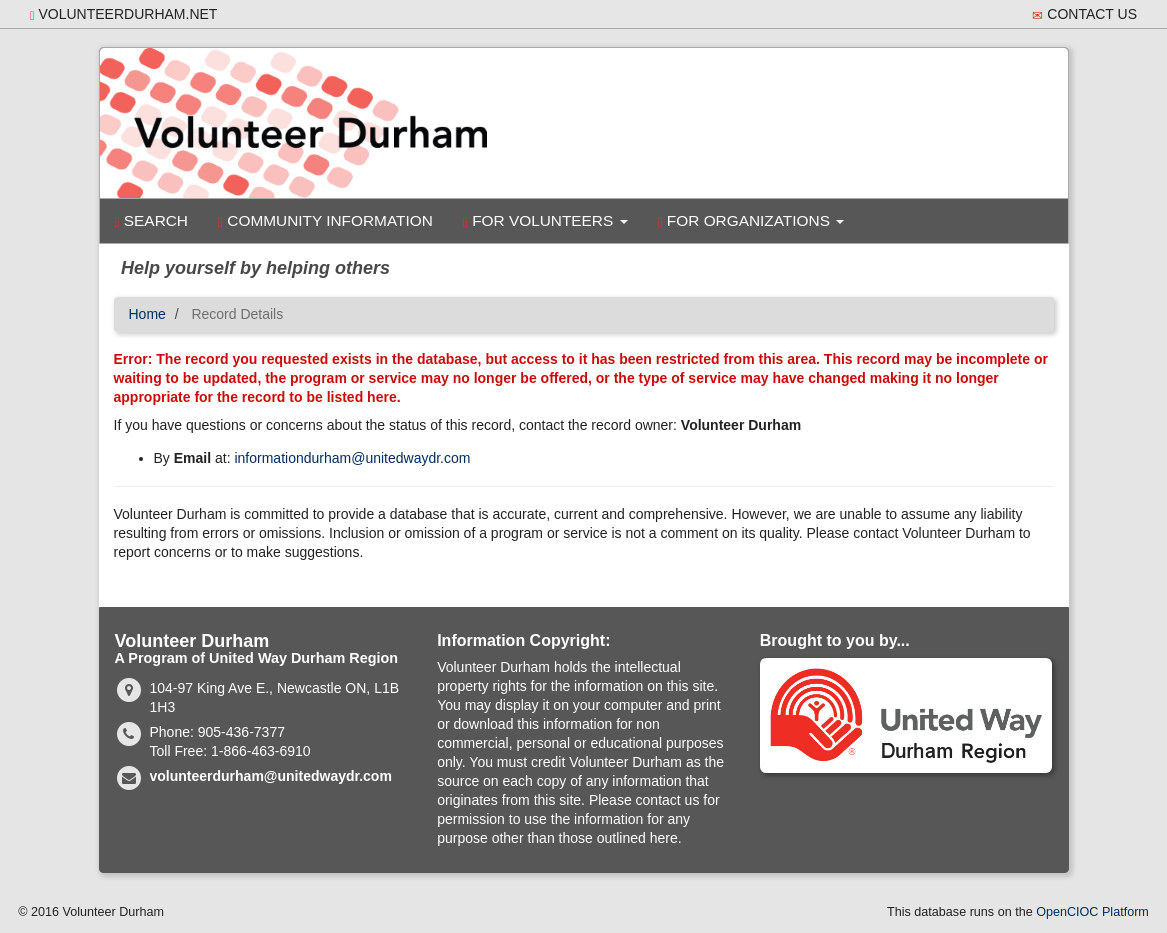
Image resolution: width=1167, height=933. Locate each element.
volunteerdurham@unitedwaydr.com (271, 776)
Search (151, 221)
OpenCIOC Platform (1092, 912)
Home (147, 314)
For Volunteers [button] (545, 221)
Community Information (325, 221)
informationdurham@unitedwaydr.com (352, 458)
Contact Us (1084, 14)
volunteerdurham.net (123, 14)
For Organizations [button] (751, 221)
